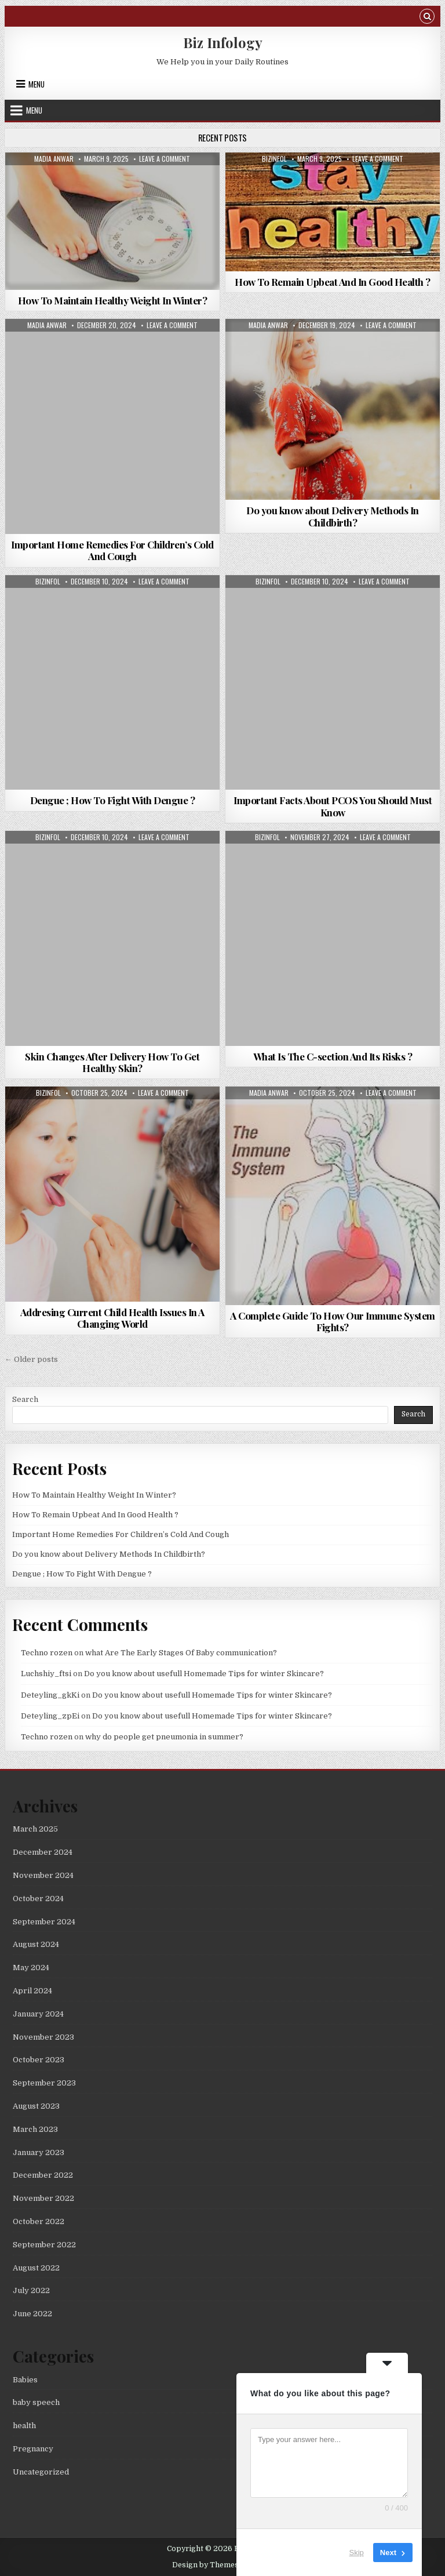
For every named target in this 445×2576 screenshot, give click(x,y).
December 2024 (42, 1852)
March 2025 (35, 1829)
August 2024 (36, 1944)
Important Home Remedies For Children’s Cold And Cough (112, 550)
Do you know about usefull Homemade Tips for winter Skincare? (204, 1673)
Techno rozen (46, 1652)
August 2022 (36, 2267)
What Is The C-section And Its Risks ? (333, 1056)
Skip (356, 2552)
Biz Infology (222, 42)
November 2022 (43, 2198)
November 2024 (43, 1875)
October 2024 (38, 1898)
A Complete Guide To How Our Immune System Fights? (332, 1321)
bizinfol (274, 158)
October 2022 (38, 2221)
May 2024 (31, 1967)
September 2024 (44, 1921)
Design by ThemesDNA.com (222, 2565)
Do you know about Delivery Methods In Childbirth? (332, 516)
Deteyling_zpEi (50, 1716)
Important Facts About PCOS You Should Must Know (333, 806)
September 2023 (44, 2083)
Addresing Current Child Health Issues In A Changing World (112, 1318)
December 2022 (43, 2175)
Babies (25, 2379)
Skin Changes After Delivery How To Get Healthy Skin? (112, 1062)
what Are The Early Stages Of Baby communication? (181, 1652)
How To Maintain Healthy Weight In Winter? (112, 300)
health (24, 2425)
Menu (36, 84)
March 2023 (35, 2129)
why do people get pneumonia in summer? (164, 1736)
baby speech (36, 2402)
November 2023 (43, 2037)
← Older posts (31, 1359)
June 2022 (32, 2313)
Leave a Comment (164, 158)
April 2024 (32, 1990)
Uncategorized (41, 2472)
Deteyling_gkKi (50, 1695)
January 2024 (38, 2014)
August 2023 (36, 2106)
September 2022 (44, 2244)
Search (25, 1399)
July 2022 (31, 2290)
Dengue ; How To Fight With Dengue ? (112, 800)
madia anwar (54, 158)
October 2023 (38, 2059)
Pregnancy (33, 2448)
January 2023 (38, 2152)
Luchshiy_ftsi (46, 1673)
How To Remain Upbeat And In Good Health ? (333, 281)
